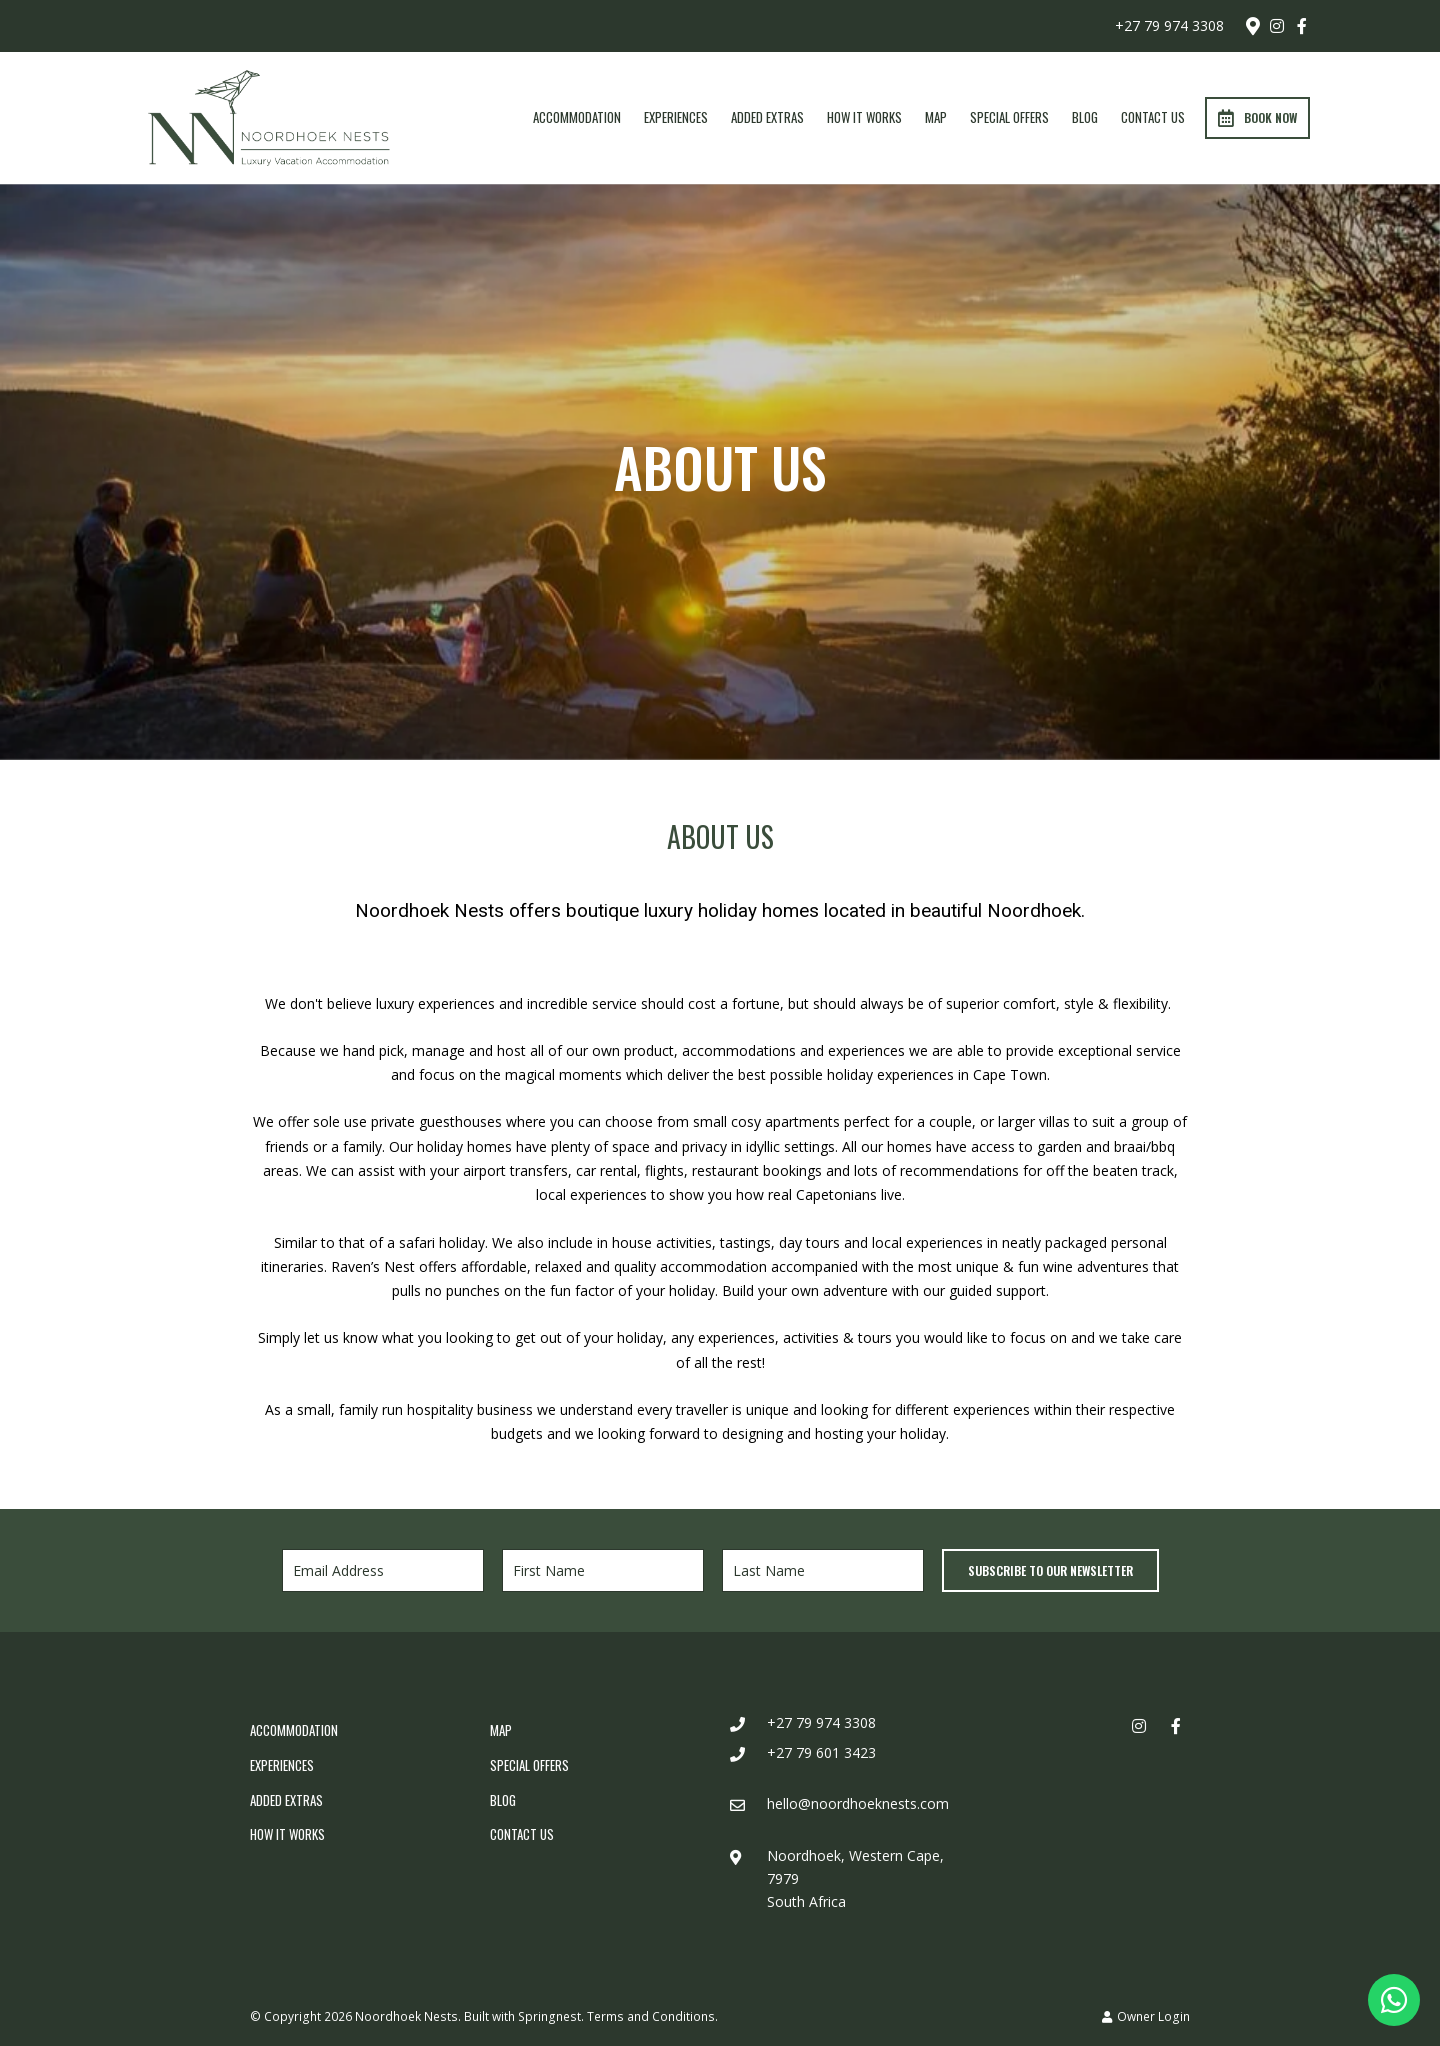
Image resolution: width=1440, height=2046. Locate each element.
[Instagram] (1277, 26)
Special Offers (1009, 117)
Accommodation (577, 117)
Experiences (676, 117)
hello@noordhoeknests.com (858, 1803)
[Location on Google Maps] (1252, 25)
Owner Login (1146, 2016)
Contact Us (1153, 117)
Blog (1085, 117)
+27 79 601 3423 (821, 1752)
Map (936, 117)
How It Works (864, 117)
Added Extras (767, 117)
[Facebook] (1302, 26)
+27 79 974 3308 (1169, 26)
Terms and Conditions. (652, 2016)
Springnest (549, 2016)
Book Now (1257, 118)
